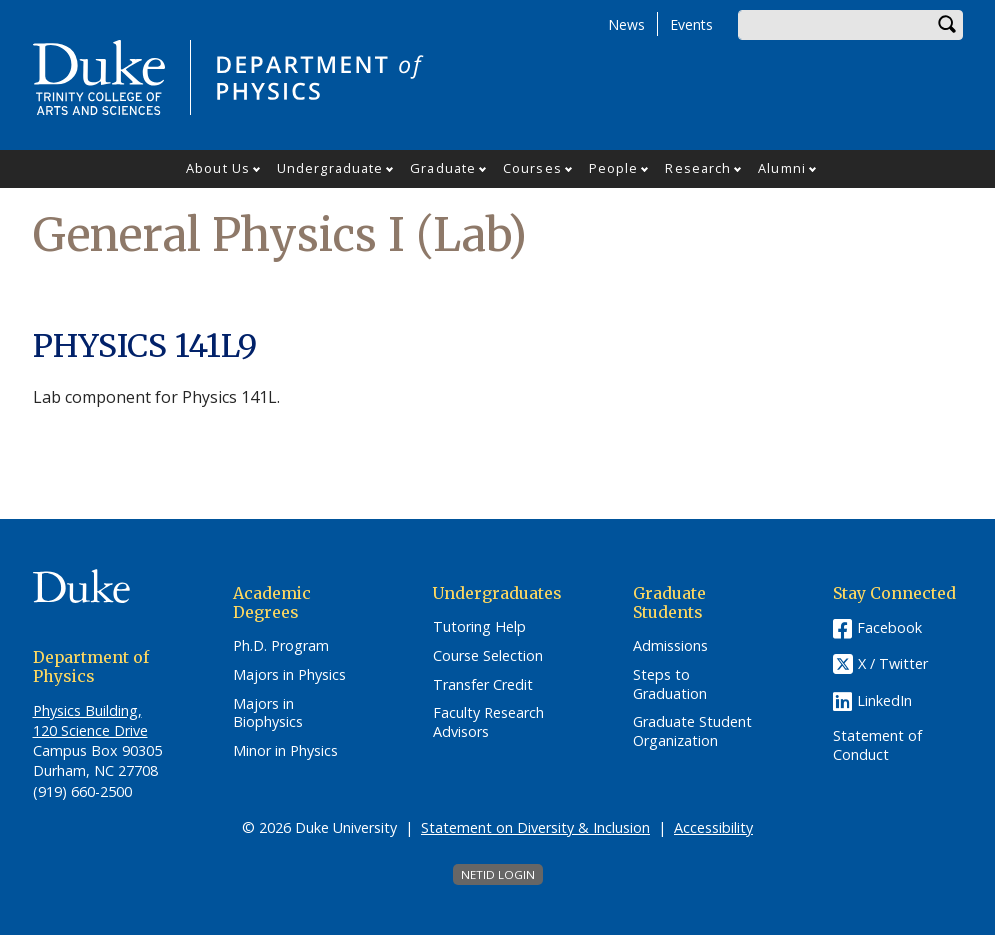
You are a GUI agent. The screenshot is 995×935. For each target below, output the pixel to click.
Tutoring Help (479, 627)
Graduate (443, 168)
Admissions (670, 646)
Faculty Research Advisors (488, 722)
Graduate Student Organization (692, 731)
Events (691, 24)
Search (948, 25)
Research (698, 168)
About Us (218, 168)
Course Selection (488, 656)
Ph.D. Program (281, 646)
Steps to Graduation (670, 684)
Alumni (782, 168)
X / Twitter (893, 663)
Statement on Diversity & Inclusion (535, 827)
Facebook (889, 627)
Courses (532, 168)
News (626, 24)
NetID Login (498, 874)
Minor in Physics (285, 751)
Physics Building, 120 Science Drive (90, 720)
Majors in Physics (289, 675)
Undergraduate (330, 168)
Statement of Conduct (877, 745)
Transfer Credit (483, 685)
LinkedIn (884, 700)
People (614, 168)
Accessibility (713, 827)
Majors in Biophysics (268, 713)
